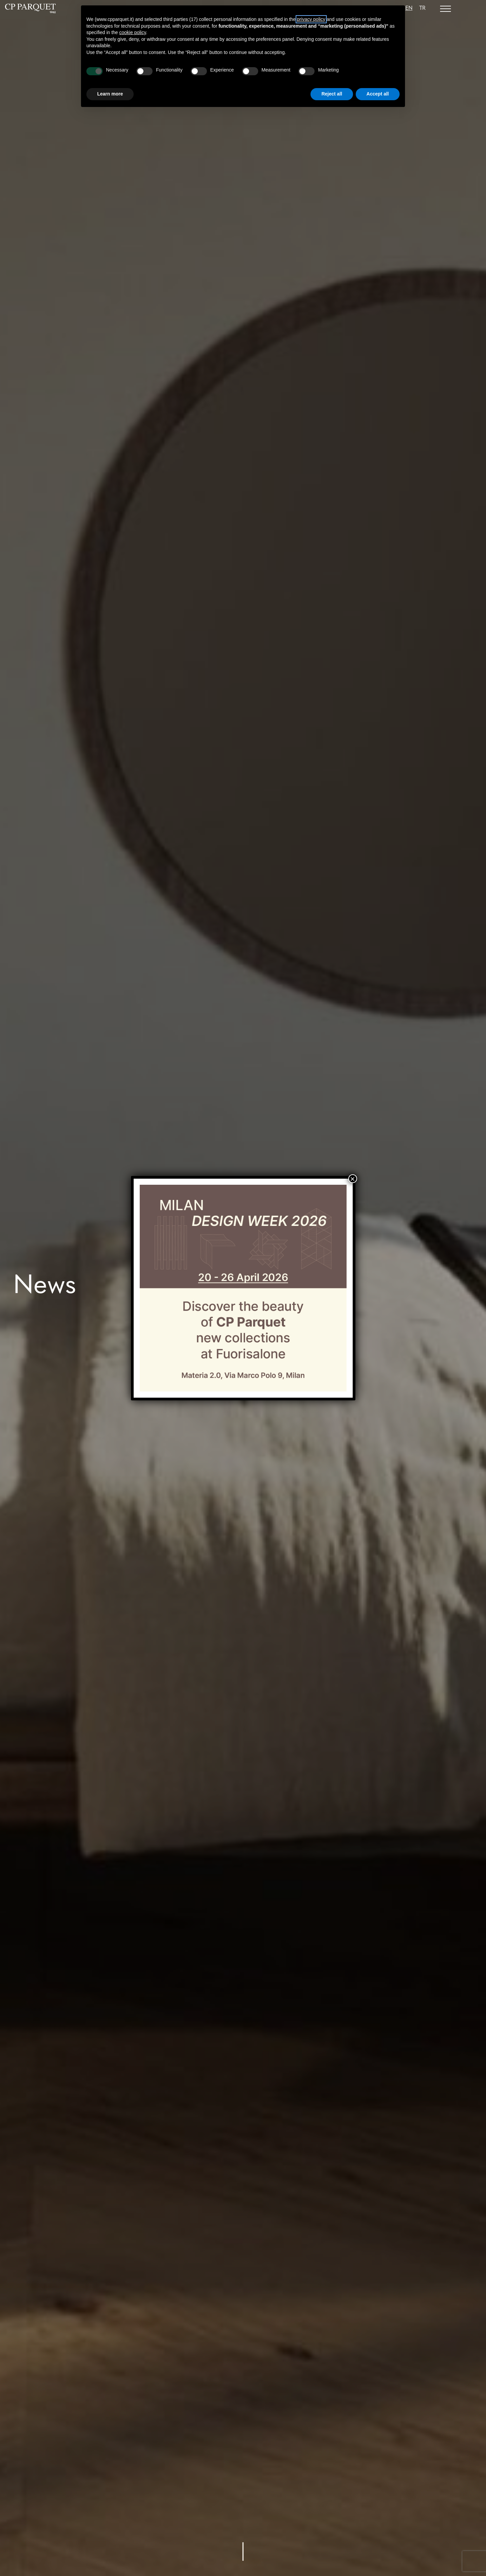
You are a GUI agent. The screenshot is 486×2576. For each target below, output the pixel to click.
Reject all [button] (331, 94)
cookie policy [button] (132, 32)
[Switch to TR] (422, 8)
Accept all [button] (378, 94)
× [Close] (352, 1178)
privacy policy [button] (311, 19)
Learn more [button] (110, 94)
